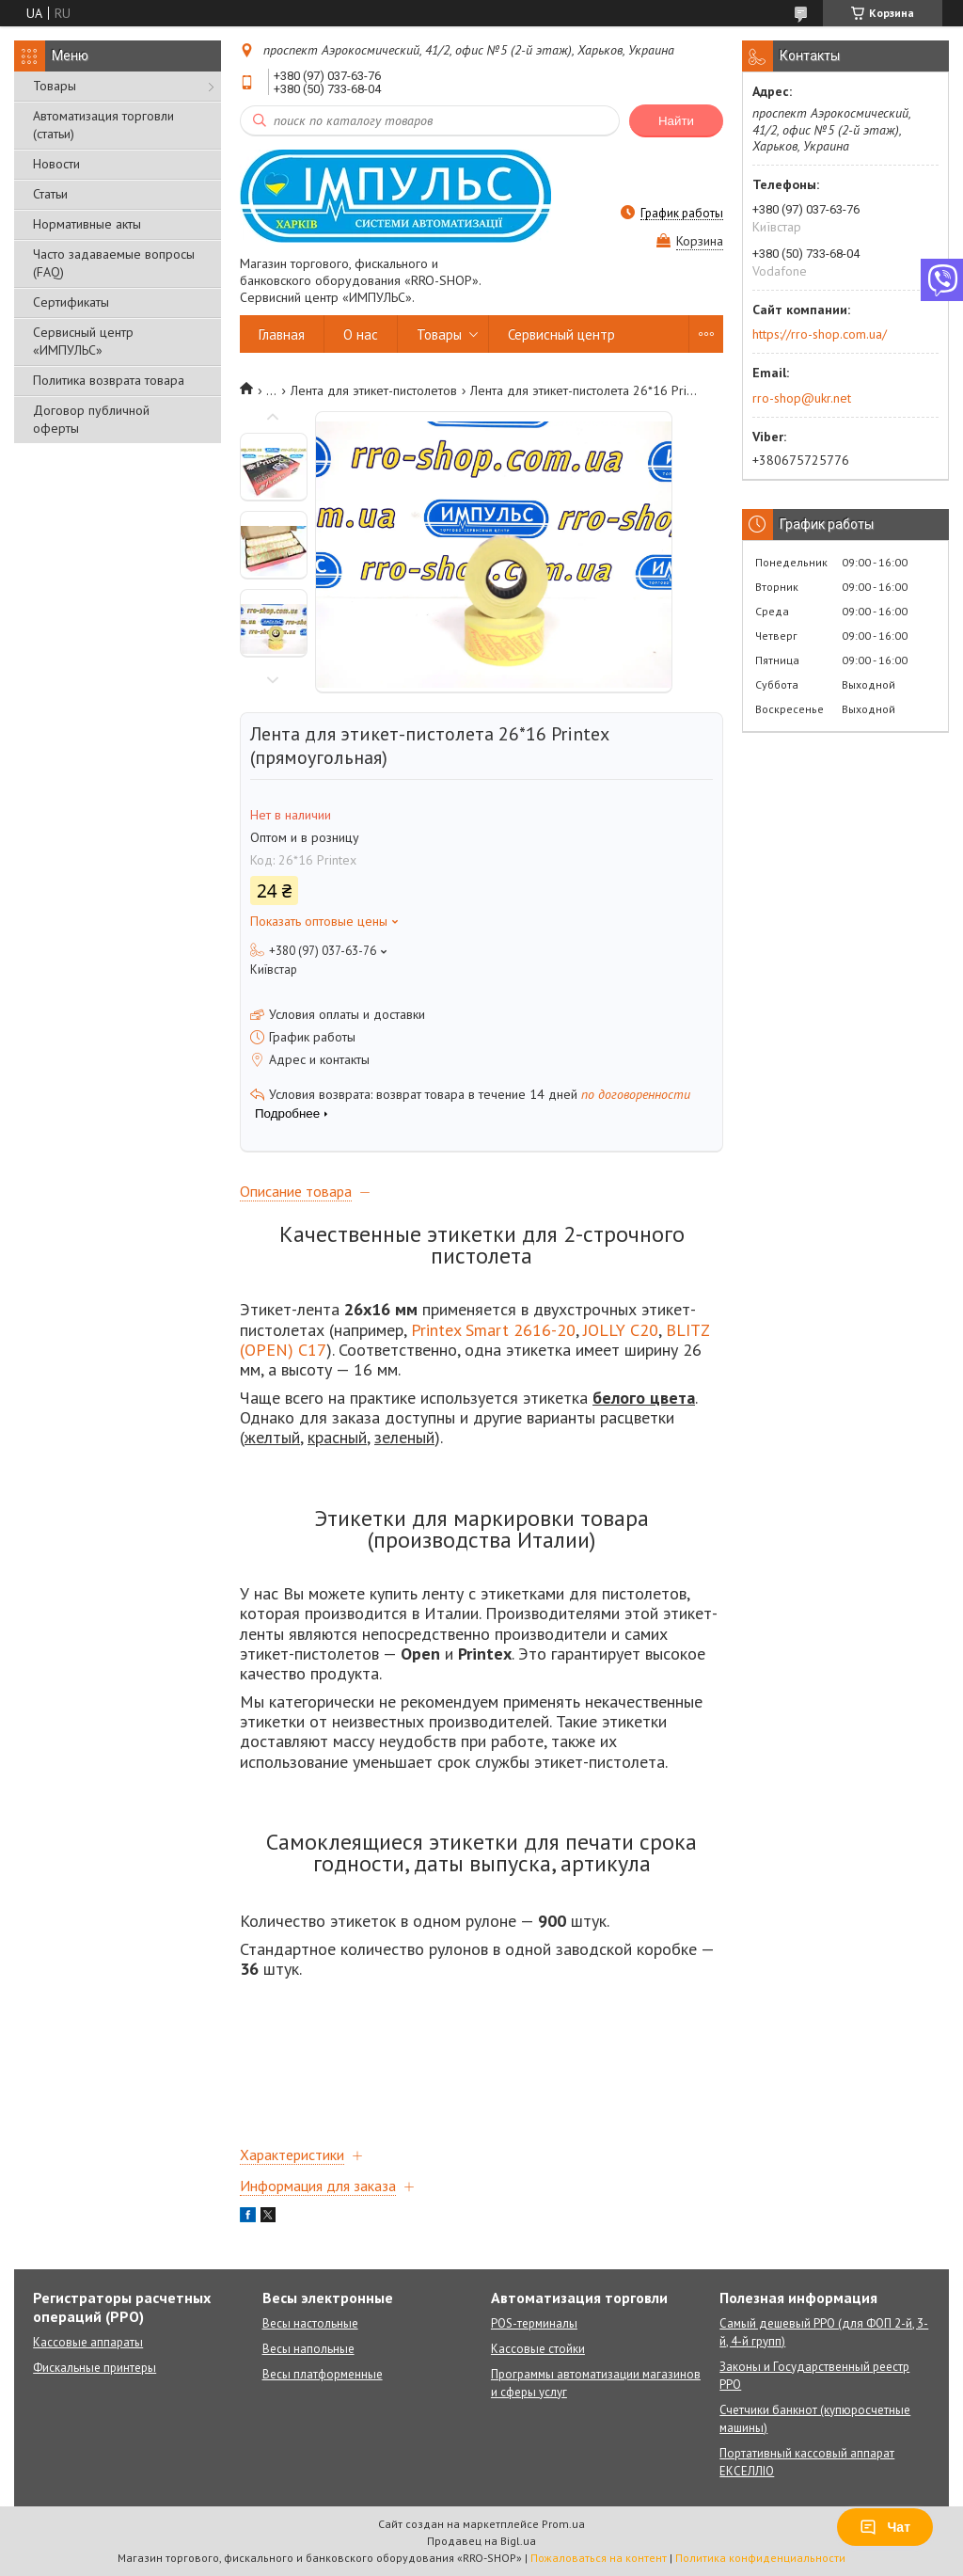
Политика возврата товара (108, 380)
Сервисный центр (561, 334)
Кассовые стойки (538, 2349)
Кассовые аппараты (88, 2342)
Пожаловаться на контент (598, 2558)
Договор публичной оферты (91, 419)
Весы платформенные (322, 2374)
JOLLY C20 (620, 1330)
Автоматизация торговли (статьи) (103, 124)
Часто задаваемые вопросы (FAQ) (114, 263)
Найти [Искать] (676, 121)
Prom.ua (563, 2524)
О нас (360, 334)
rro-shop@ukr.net (801, 398)
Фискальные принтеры (94, 2368)
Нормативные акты (87, 223)
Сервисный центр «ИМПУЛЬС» (83, 341)
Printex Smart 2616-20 (493, 1330)
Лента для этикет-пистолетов (374, 390)
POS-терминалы (534, 2323)
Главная (282, 334)
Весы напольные (308, 2349)
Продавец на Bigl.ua (481, 2541)
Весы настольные (310, 2323)
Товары (54, 85)
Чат (885, 2527)
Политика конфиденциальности (760, 2558)
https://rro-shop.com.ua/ (819, 334)
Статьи (50, 193)
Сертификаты (71, 302)
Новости (56, 163)
